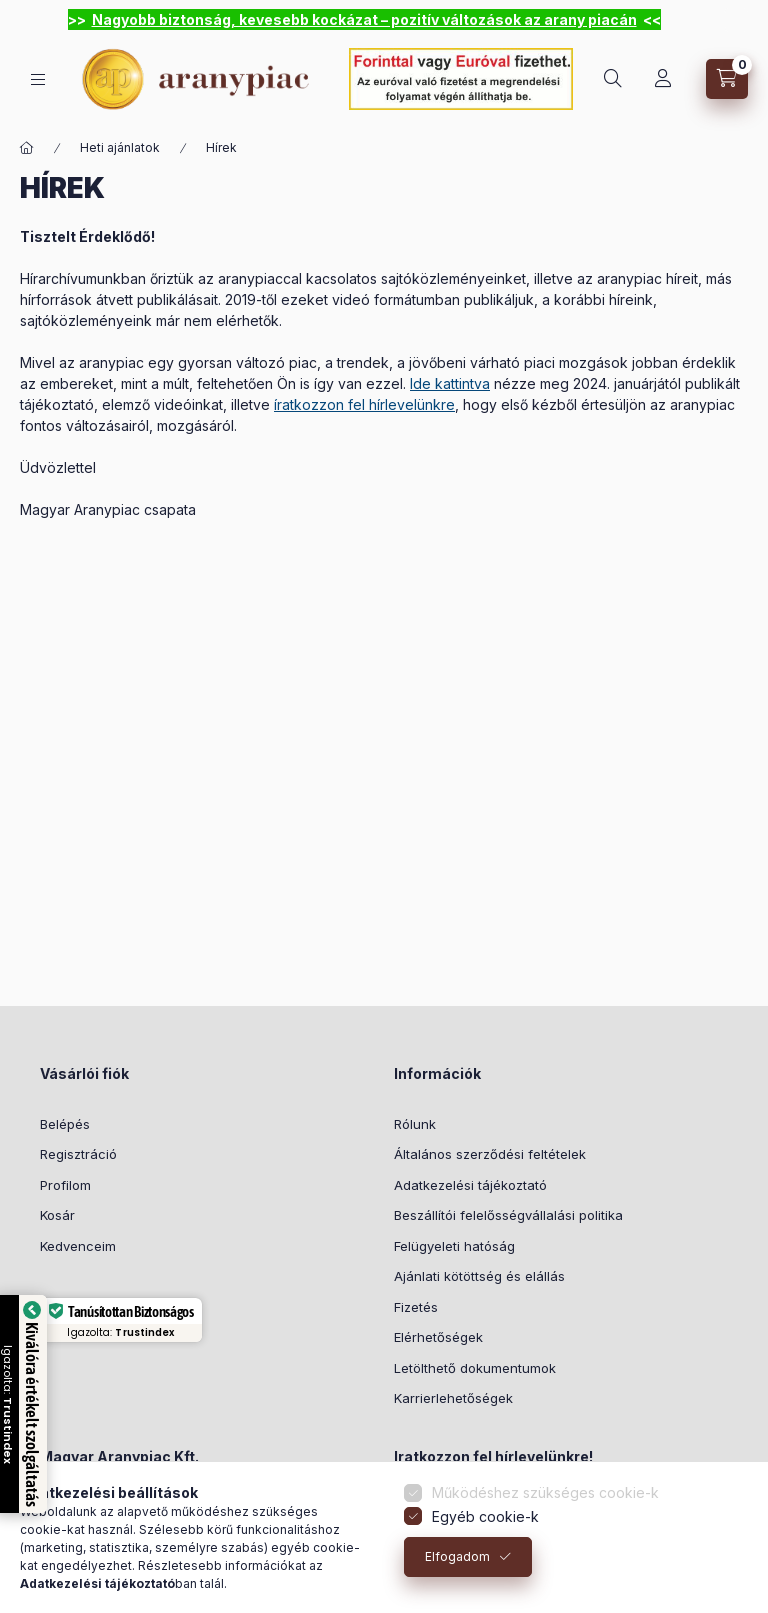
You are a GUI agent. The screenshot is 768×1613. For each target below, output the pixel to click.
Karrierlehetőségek (453, 1398)
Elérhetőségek (438, 1337)
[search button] (613, 79)
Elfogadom (457, 1570)
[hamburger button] (38, 79)
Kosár (57, 1215)
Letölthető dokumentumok (475, 1368)
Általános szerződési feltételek (490, 1154)
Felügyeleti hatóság (454, 1246)
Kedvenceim (78, 1246)
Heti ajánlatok (120, 147)
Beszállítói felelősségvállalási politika (508, 1215)
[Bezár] (736, 20)
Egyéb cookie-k (485, 1530)
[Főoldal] (27, 148)
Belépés (65, 1124)
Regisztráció (78, 1154)
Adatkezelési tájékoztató (470, 1185)
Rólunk (415, 1124)
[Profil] (663, 79)
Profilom (65, 1185)
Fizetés (416, 1307)
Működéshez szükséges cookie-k (545, 1506)
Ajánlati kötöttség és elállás (479, 1276)
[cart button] (727, 79)
